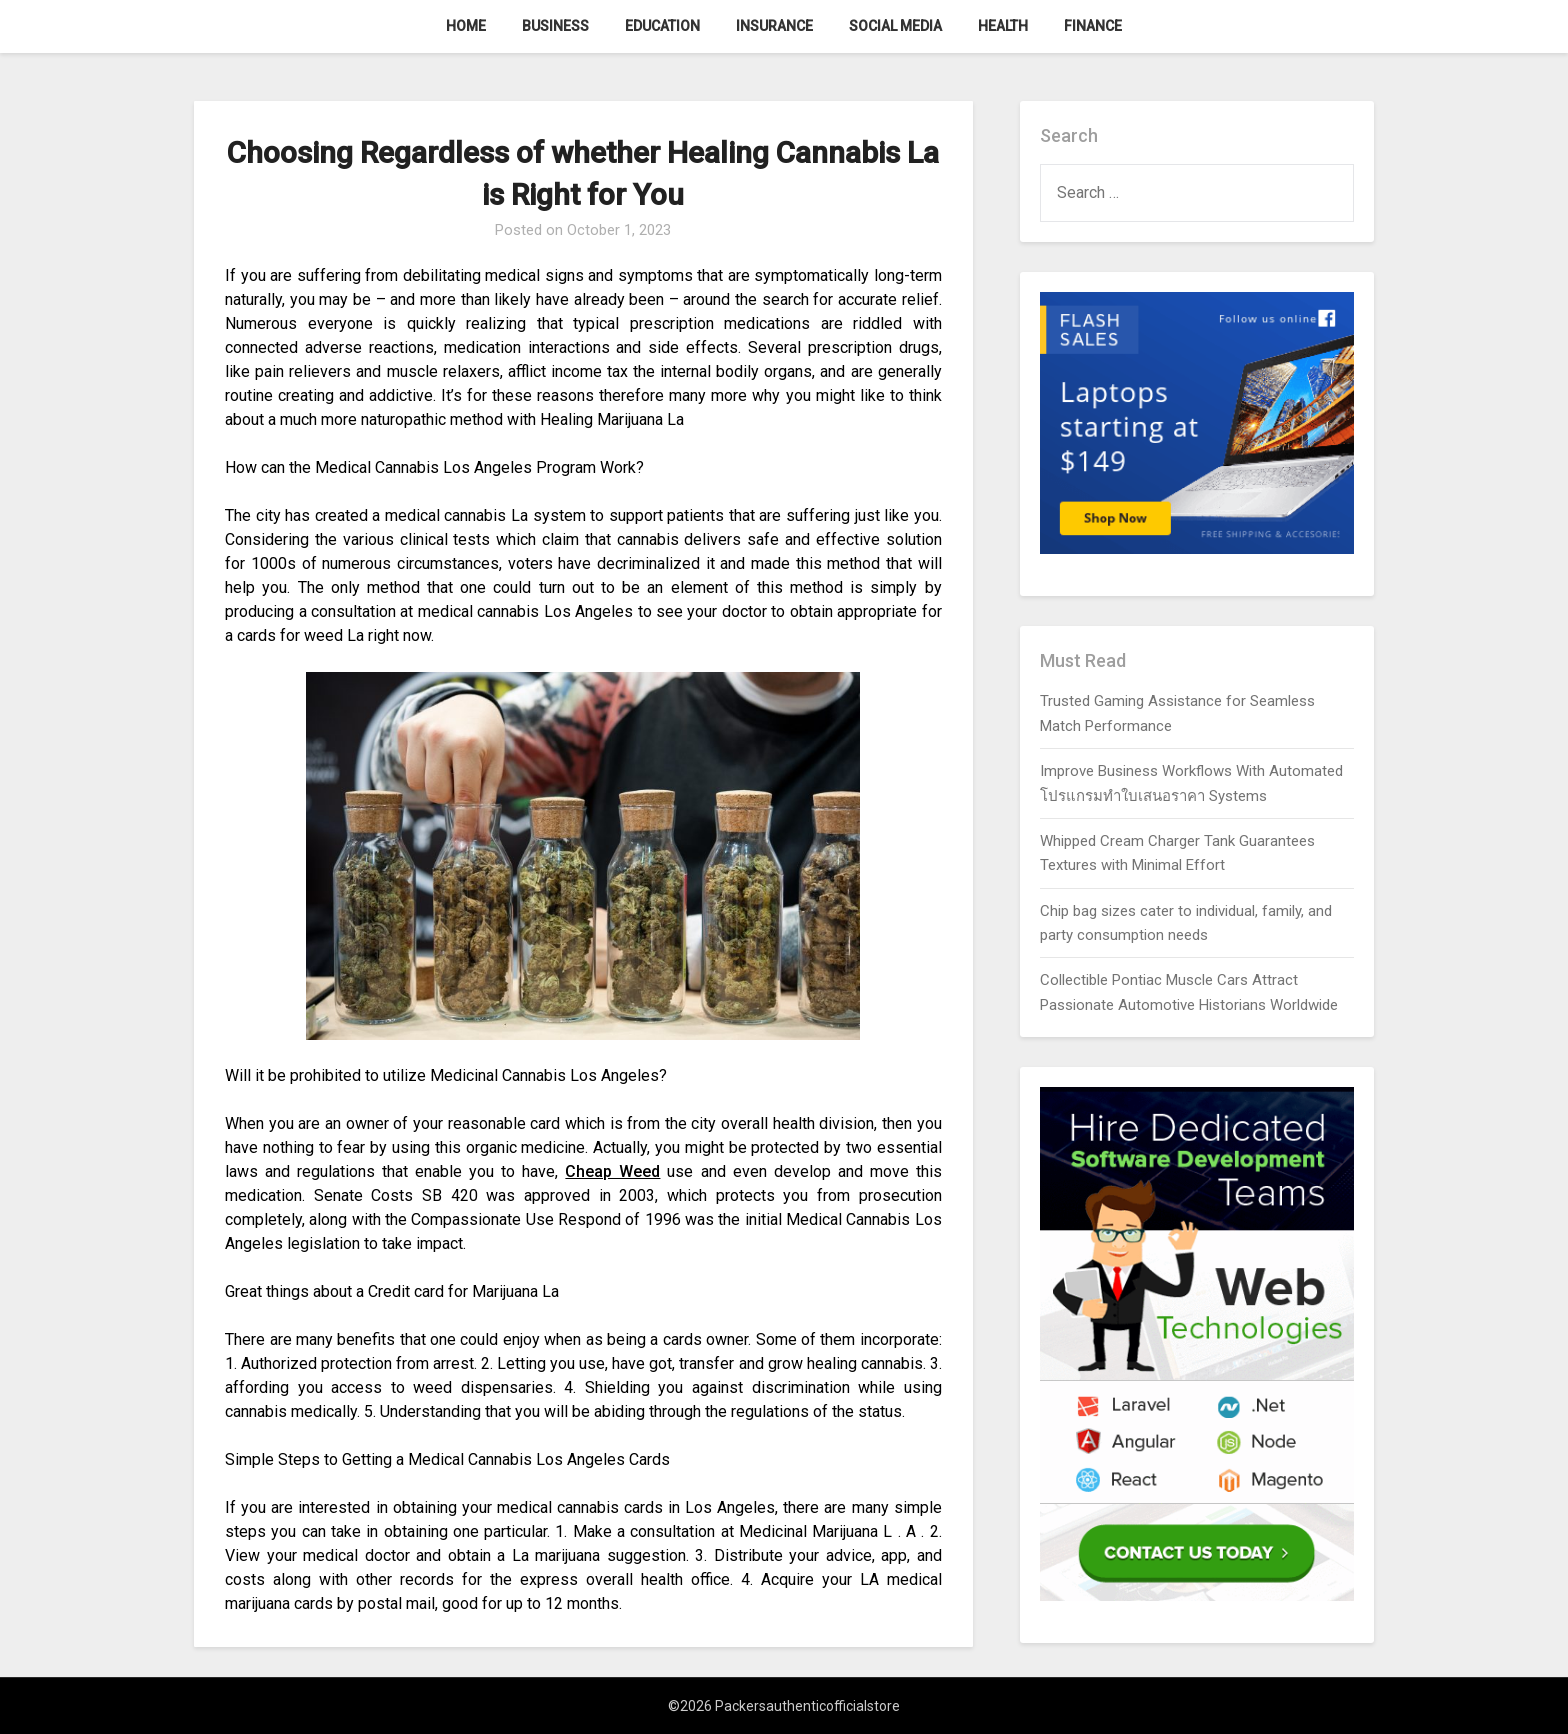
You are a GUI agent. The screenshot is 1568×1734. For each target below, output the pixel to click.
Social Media (895, 26)
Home (466, 26)
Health (1003, 26)
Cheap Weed (612, 1171)
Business (555, 26)
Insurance (774, 26)
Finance (1093, 26)
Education (662, 26)
